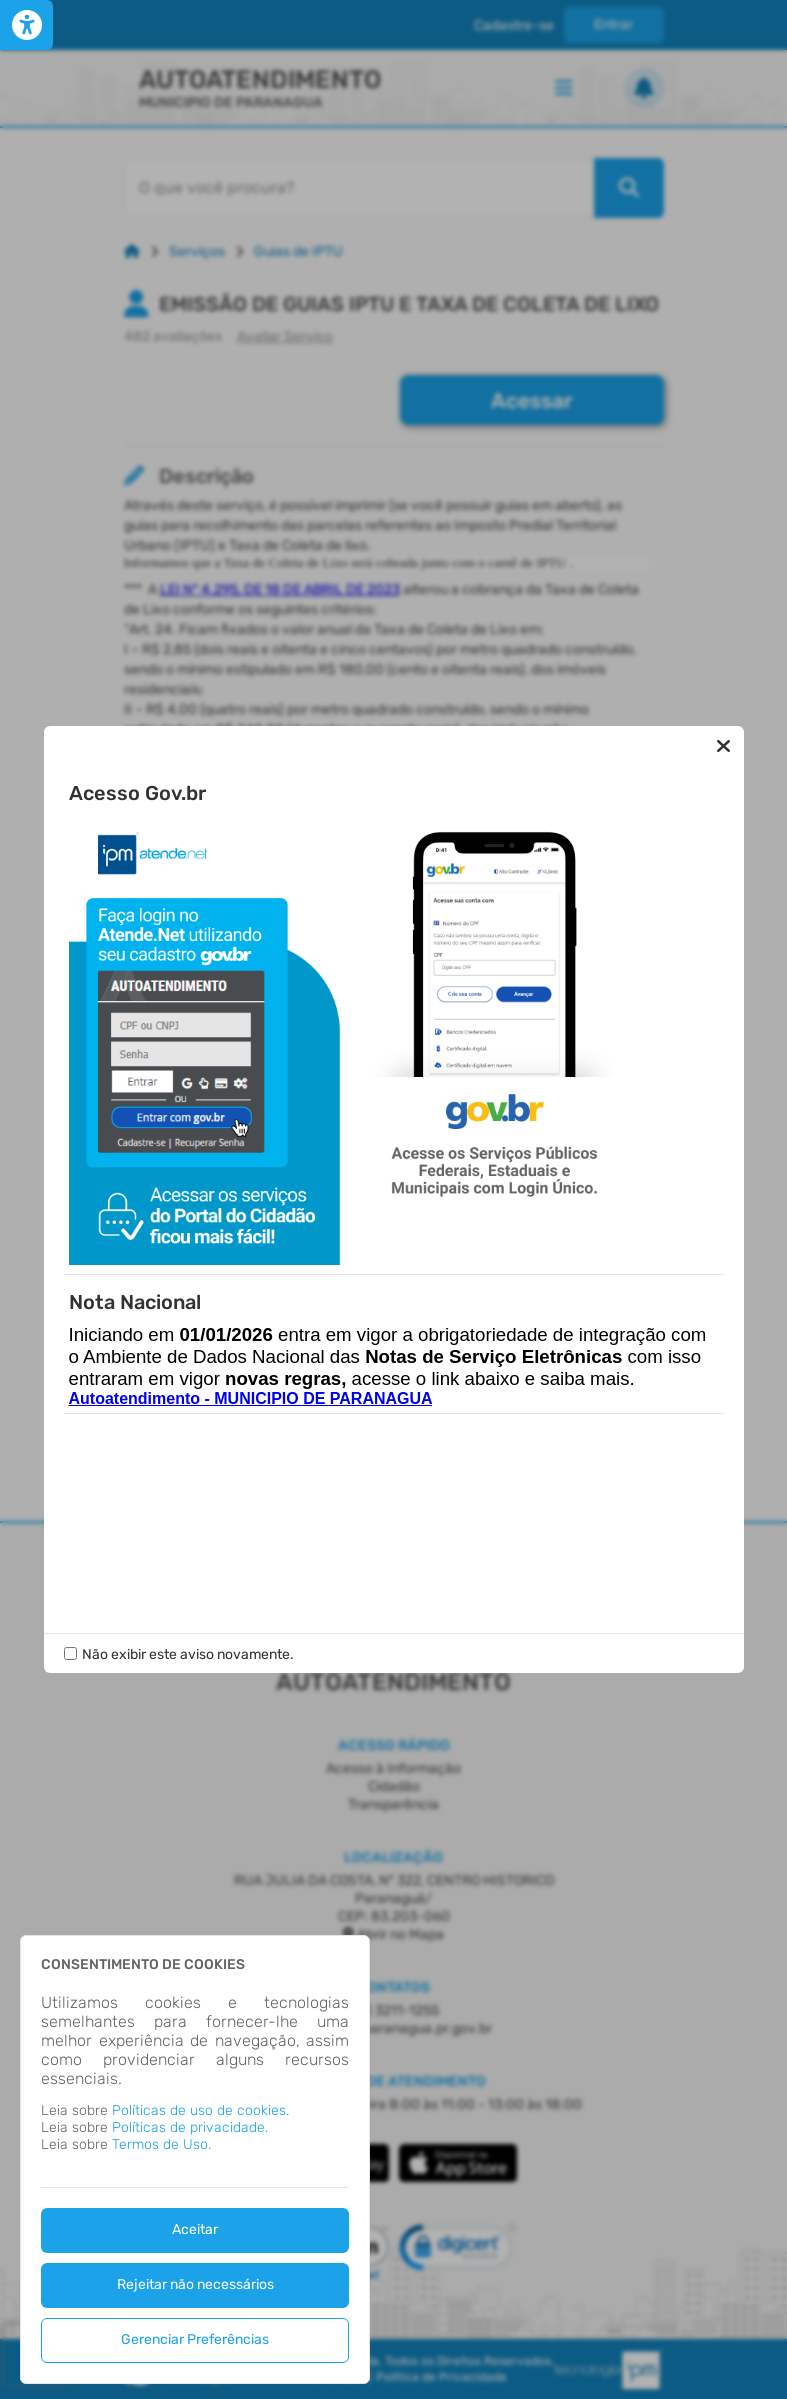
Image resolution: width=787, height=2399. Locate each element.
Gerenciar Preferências (195, 2339)
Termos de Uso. (161, 2144)
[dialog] (195, 2159)
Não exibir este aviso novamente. (188, 1531)
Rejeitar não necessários (195, 2284)
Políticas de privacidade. (190, 2127)
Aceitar (195, 2229)
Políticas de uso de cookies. (200, 2110)
